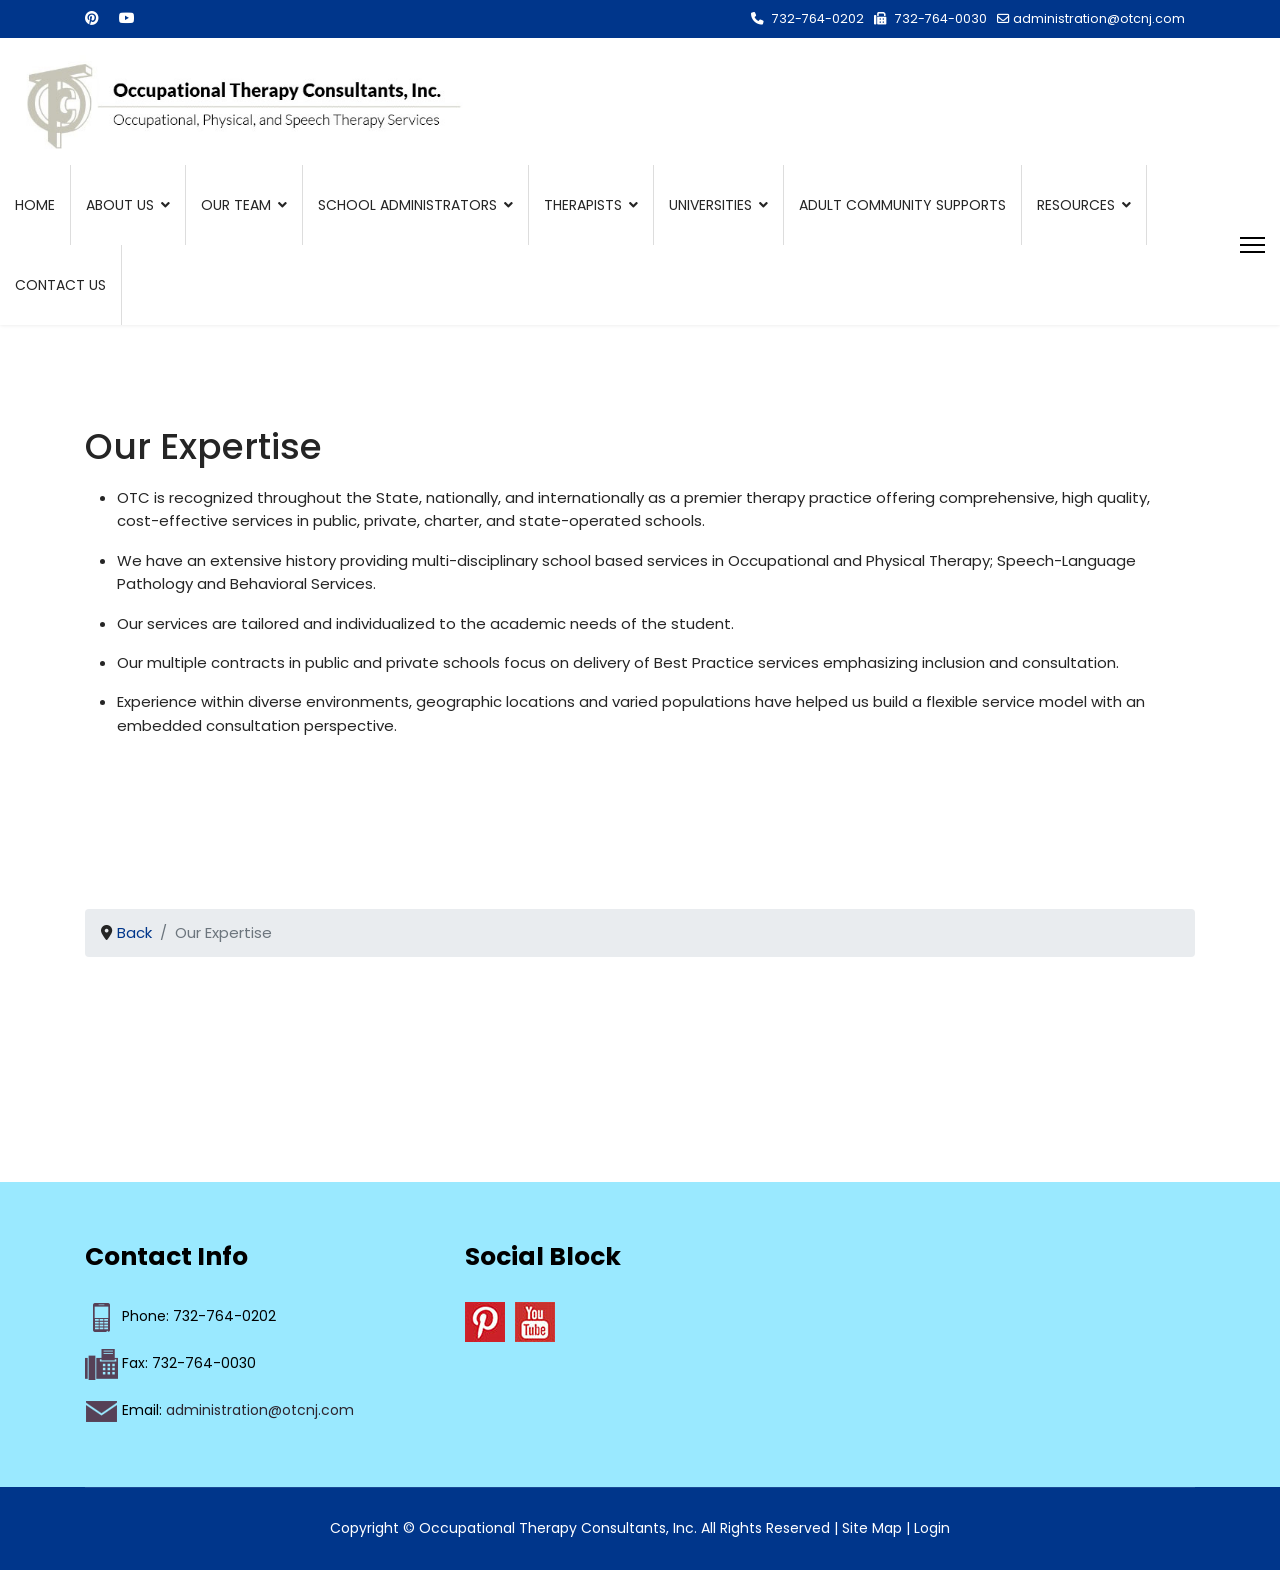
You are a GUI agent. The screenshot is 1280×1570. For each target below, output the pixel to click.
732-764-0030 (941, 18)
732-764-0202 (818, 18)
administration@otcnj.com (1099, 18)
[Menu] (1252, 245)
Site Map (872, 1528)
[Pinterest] (92, 18)
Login (932, 1528)
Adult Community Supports (902, 205)
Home (35, 205)
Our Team (236, 205)
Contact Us (60, 285)
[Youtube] (127, 18)
